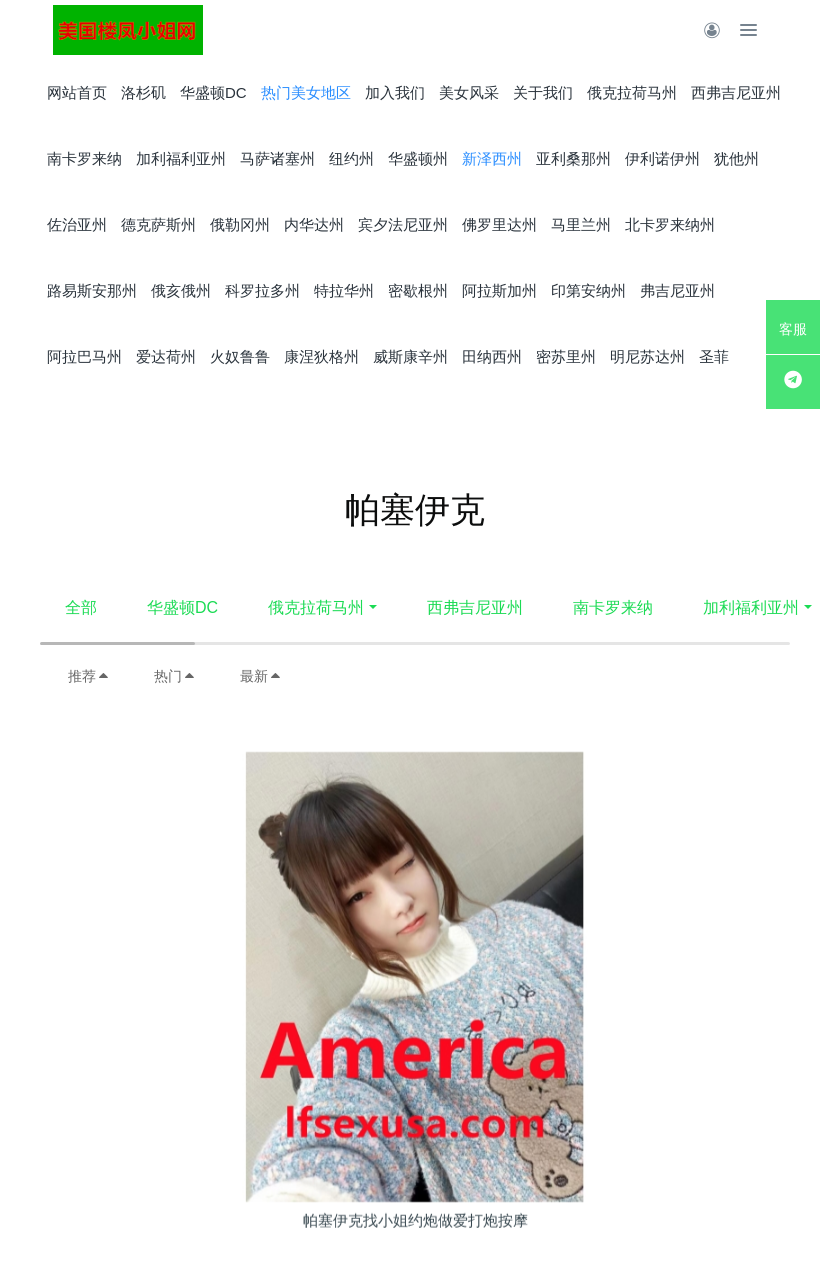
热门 (175, 676)
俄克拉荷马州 (316, 607)
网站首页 (77, 92)
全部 (81, 607)
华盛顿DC (182, 607)
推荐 (89, 676)
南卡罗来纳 (613, 607)
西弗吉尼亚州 (475, 607)
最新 (261, 676)
